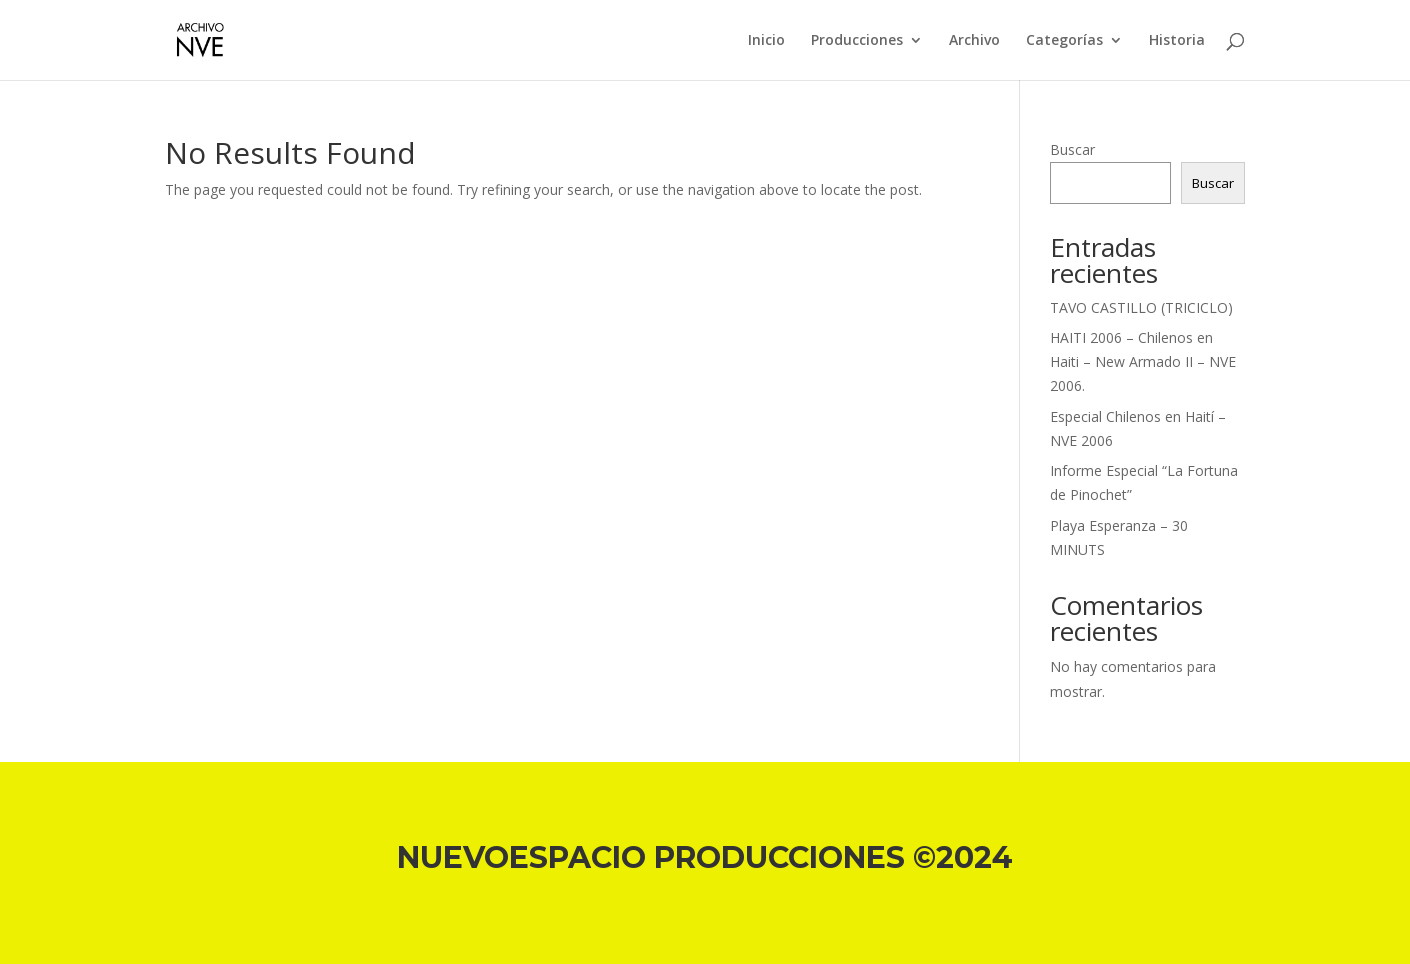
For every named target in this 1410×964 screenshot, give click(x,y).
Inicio (766, 41)
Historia (1177, 41)
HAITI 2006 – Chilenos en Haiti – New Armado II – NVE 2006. (1143, 361)
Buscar (1072, 149)
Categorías (1064, 41)
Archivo (974, 41)
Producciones (857, 41)
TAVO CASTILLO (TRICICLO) (1141, 307)
